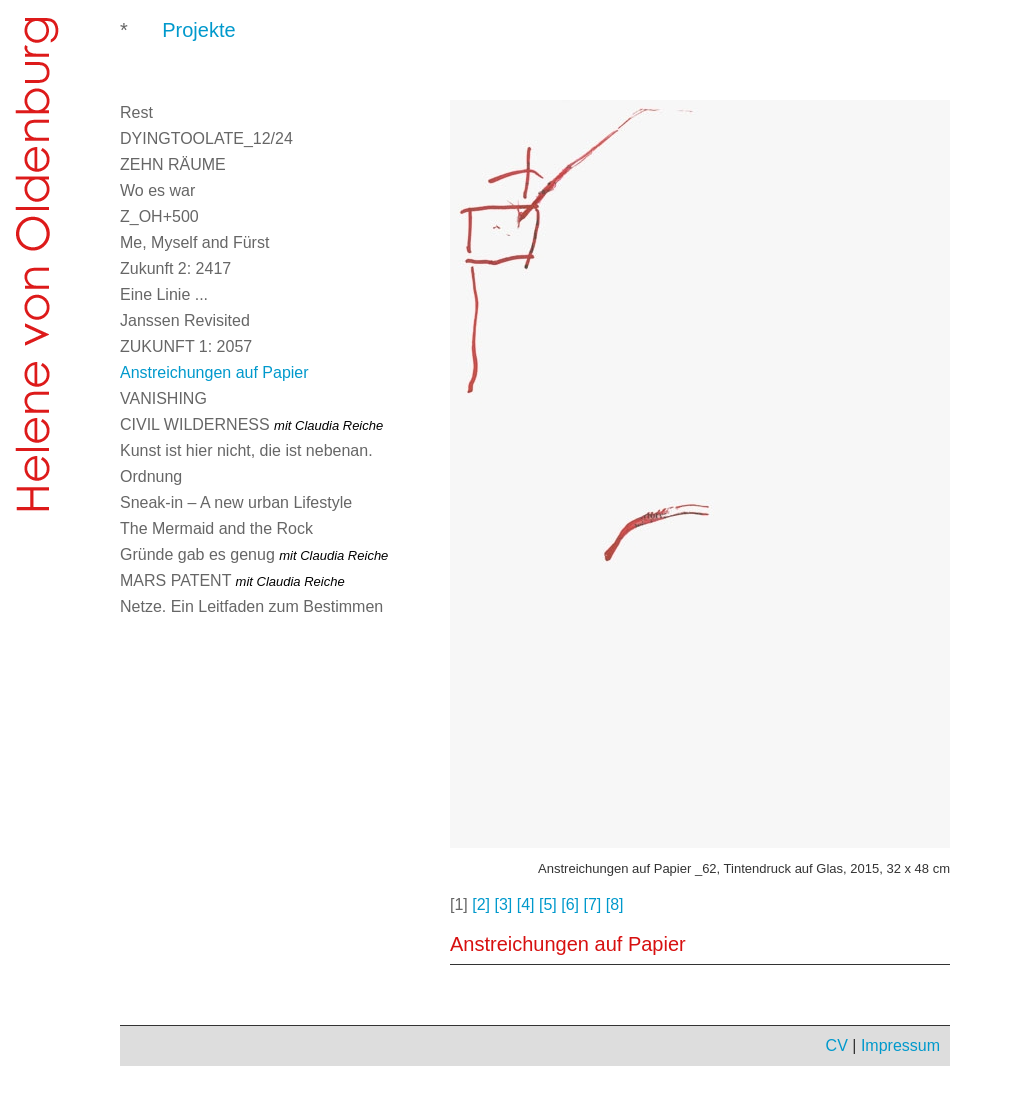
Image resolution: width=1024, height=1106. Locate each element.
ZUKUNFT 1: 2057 (186, 346)
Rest (136, 112)
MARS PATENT (232, 580)
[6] (570, 904)
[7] (593, 904)
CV (837, 1045)
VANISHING (163, 398)
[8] (615, 904)
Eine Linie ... (164, 294)
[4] (526, 904)
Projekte (198, 30)
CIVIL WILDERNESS (251, 424)
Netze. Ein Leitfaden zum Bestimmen (251, 606)
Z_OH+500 (159, 216)
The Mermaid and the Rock (216, 528)
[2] (481, 904)
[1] (459, 904)
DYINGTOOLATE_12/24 (206, 138)
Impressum (900, 1045)
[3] (504, 904)
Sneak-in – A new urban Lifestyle (236, 502)
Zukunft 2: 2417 (175, 268)
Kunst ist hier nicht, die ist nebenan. (246, 450)
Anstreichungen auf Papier (214, 372)
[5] (548, 904)
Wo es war (157, 190)
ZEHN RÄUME (173, 164)
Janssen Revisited (185, 320)
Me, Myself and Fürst (194, 242)
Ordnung (151, 476)
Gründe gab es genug (254, 554)
